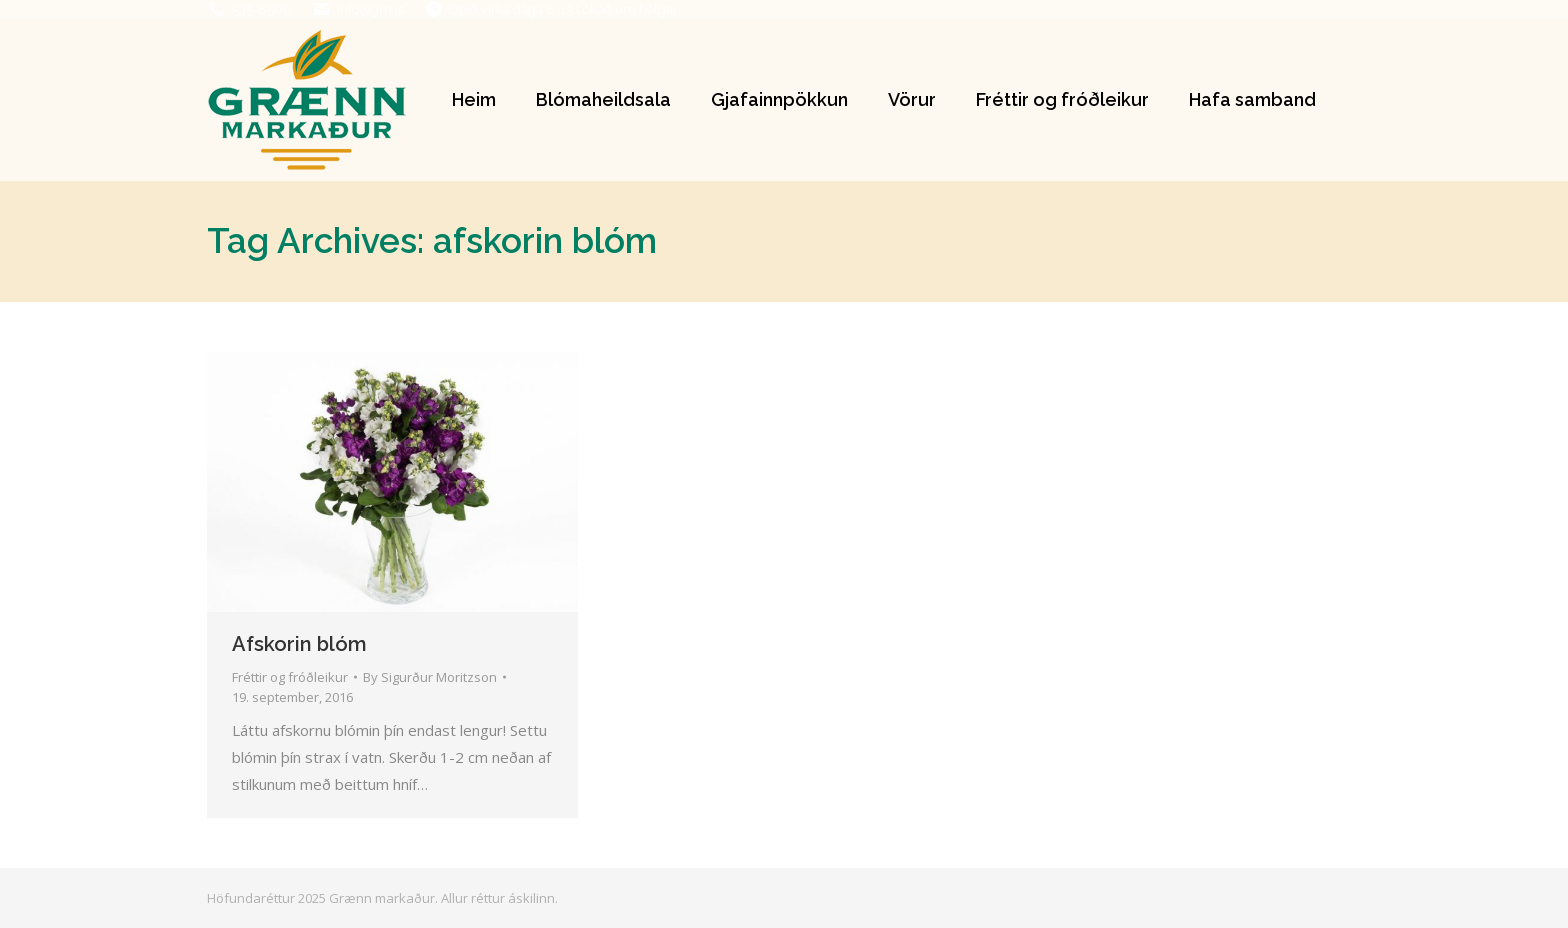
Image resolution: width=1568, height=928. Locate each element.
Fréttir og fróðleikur (290, 677)
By (430, 677)
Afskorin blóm (299, 644)
